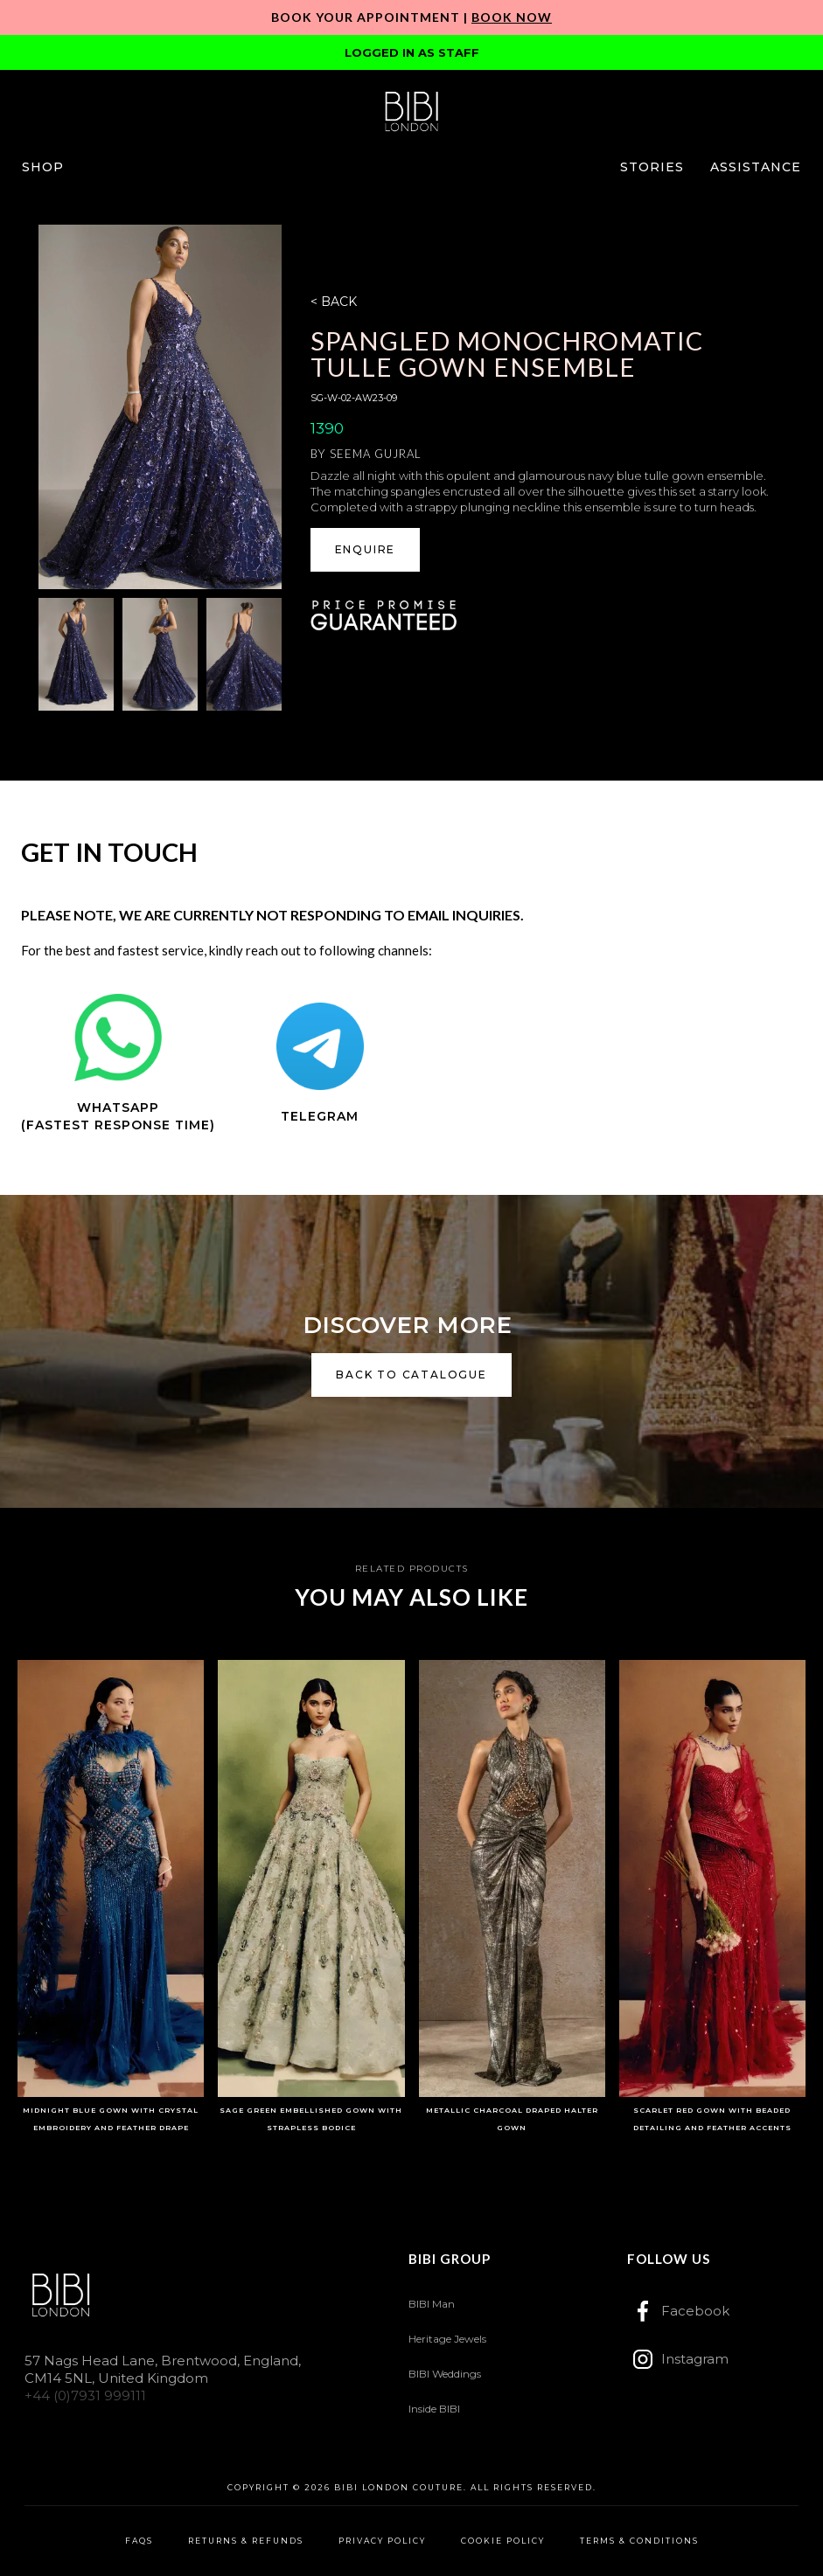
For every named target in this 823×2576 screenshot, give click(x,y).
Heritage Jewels (447, 2338)
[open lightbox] (160, 407)
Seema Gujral (376, 454)
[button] (43, 167)
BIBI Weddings (444, 2373)
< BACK (333, 301)
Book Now (511, 17)
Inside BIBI (434, 2408)
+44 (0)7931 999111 (85, 2395)
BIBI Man (431, 2303)
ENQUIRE (365, 549)
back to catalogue (411, 1374)
